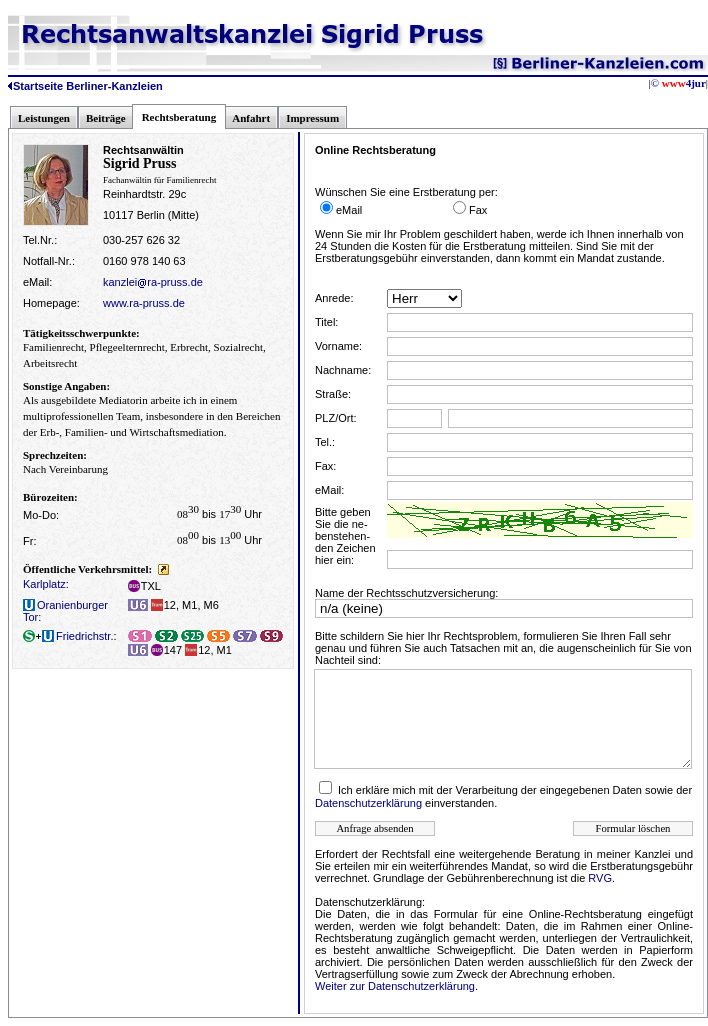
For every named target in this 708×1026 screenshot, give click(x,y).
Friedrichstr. (68, 636)
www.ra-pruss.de (144, 303)
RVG (600, 878)
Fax (478, 210)
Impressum (312, 118)
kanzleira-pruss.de (153, 282)
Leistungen (44, 118)
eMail (349, 210)
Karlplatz (44, 584)
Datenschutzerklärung (368, 803)
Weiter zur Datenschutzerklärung (395, 986)
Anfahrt (251, 118)
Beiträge (106, 118)
